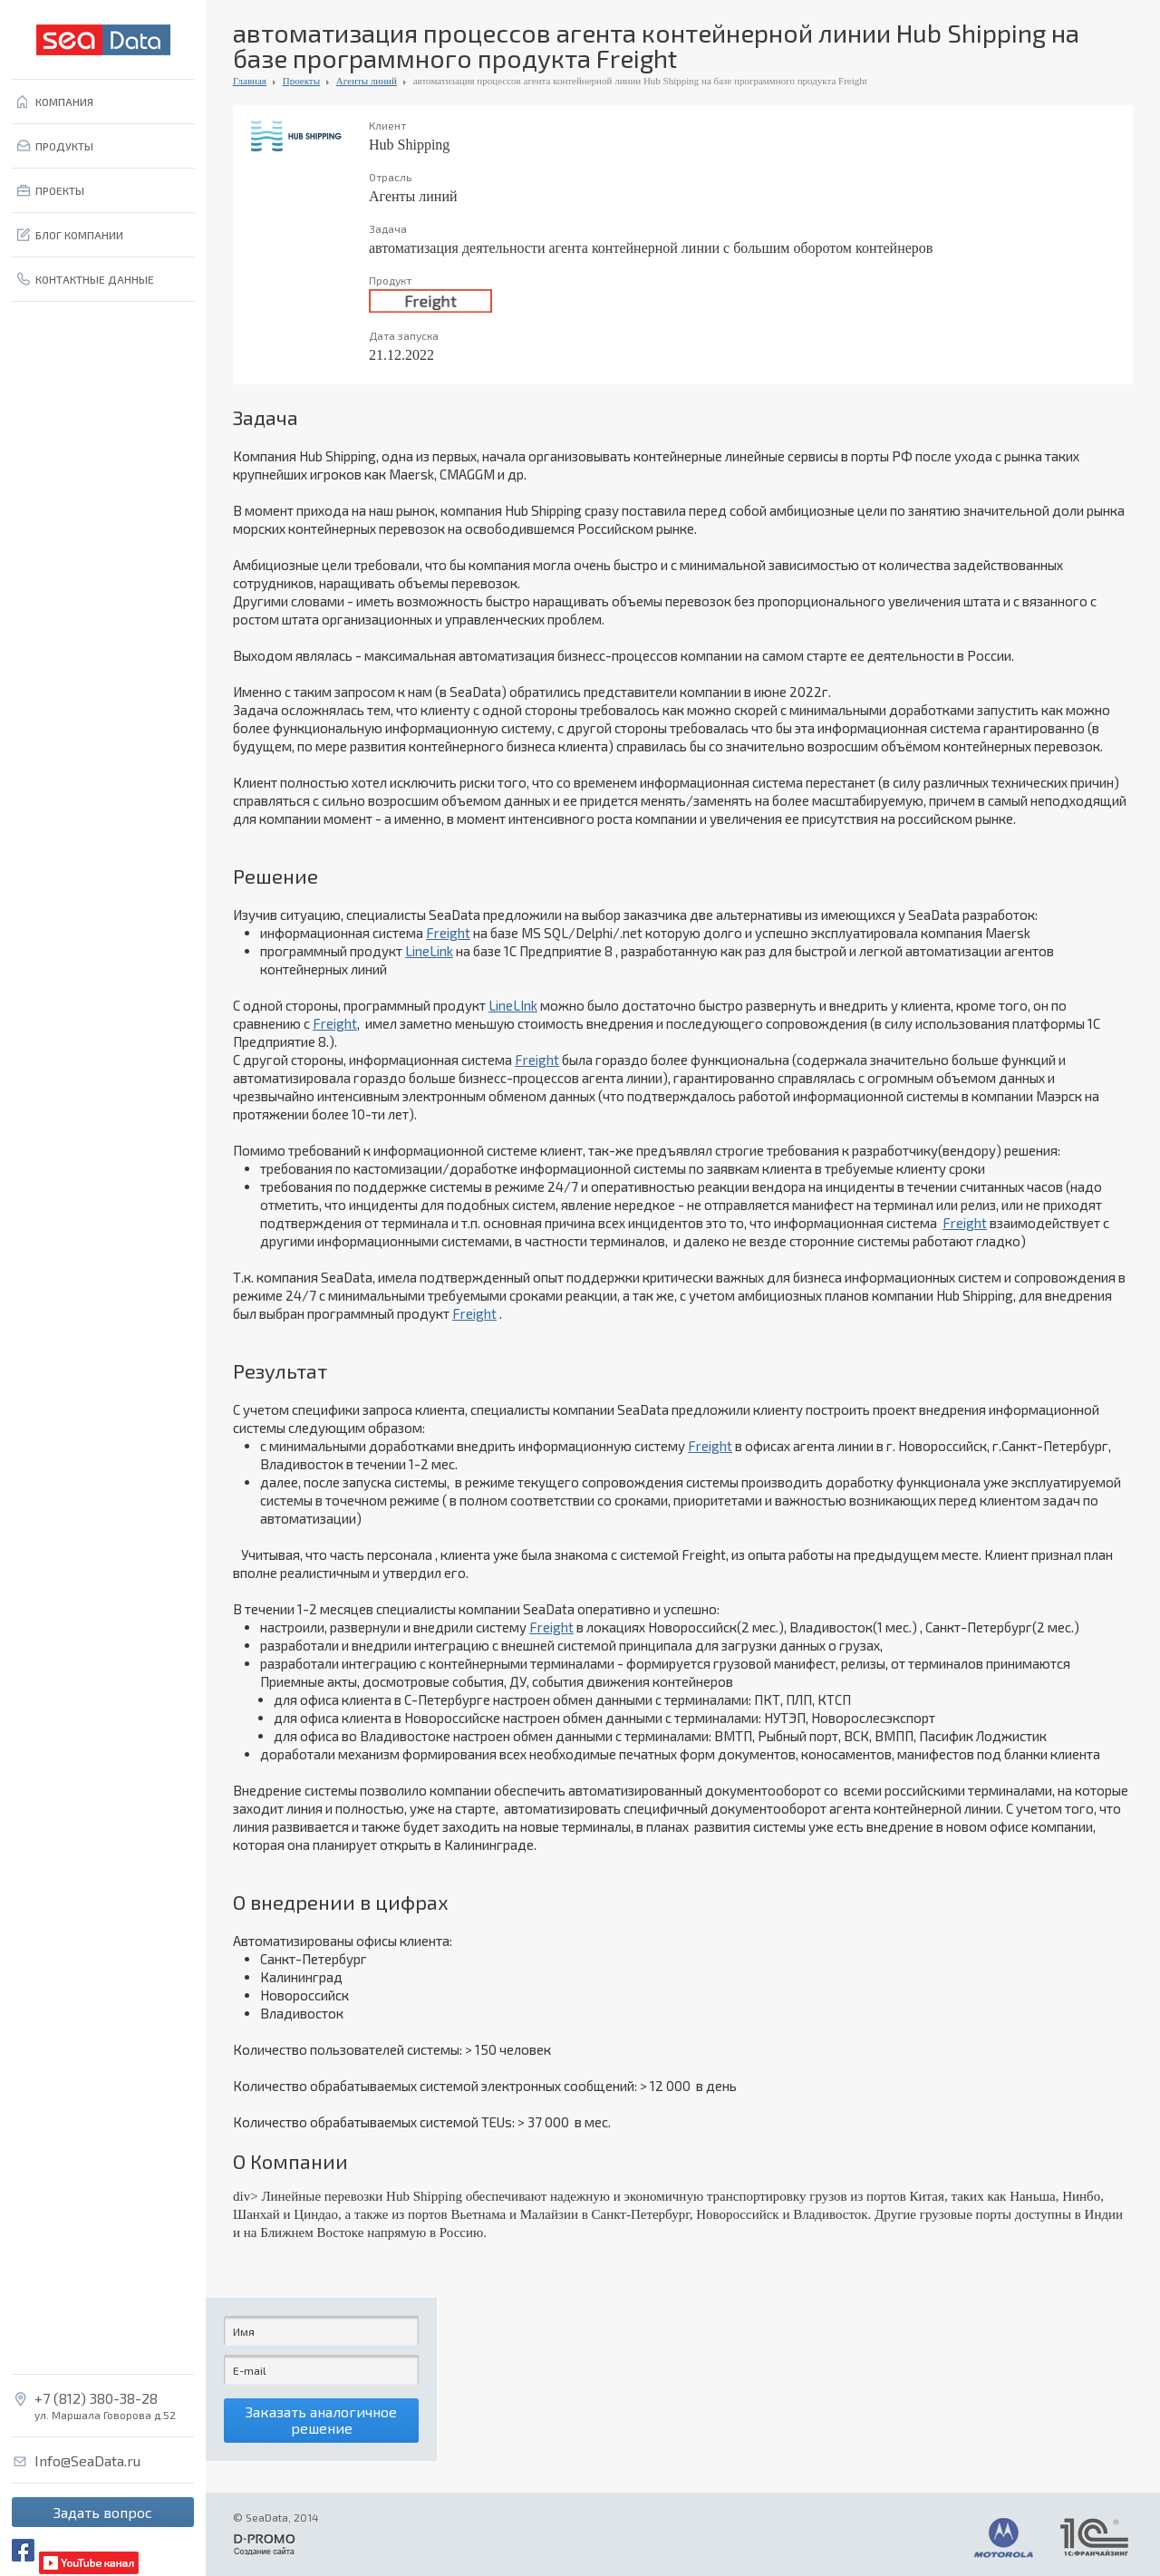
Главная (249, 80)
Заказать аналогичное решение (321, 2423)
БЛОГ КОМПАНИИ (79, 234)
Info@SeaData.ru (87, 2461)
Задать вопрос (102, 2512)
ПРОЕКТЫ (59, 190)
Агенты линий (366, 80)
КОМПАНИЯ (64, 101)
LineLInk (512, 1005)
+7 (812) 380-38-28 (96, 2398)
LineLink (429, 951)
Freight (448, 933)
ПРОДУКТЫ (64, 146)
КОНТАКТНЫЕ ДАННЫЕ (94, 279)
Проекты (301, 80)
